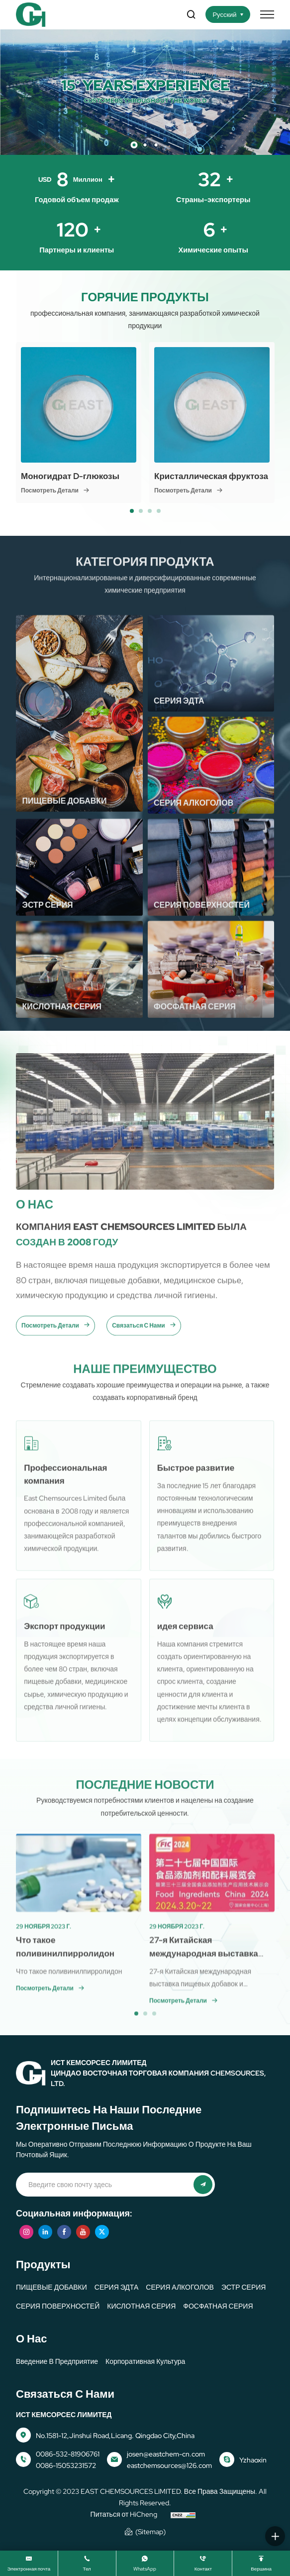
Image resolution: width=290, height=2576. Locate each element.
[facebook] (64, 2232)
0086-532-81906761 (67, 2454)
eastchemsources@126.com (169, 2465)
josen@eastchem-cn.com (166, 2454)
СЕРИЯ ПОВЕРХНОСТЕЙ (57, 2306)
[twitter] (102, 2232)
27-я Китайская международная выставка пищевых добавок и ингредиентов (200, 2005)
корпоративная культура (145, 2361)
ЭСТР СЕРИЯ (243, 2287)
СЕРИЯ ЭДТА (116, 2287)
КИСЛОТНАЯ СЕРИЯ (141, 2306)
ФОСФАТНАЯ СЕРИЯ (218, 2306)
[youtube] (83, 2232)
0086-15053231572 (66, 2465)
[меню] (267, 14)
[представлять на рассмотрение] (202, 2184)
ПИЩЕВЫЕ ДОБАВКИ (51, 2287)
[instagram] (26, 2232)
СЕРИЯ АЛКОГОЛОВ (180, 2287)
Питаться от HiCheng (124, 2514)
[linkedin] (45, 2232)
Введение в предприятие (57, 2361)
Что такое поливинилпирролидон (69, 1992)
